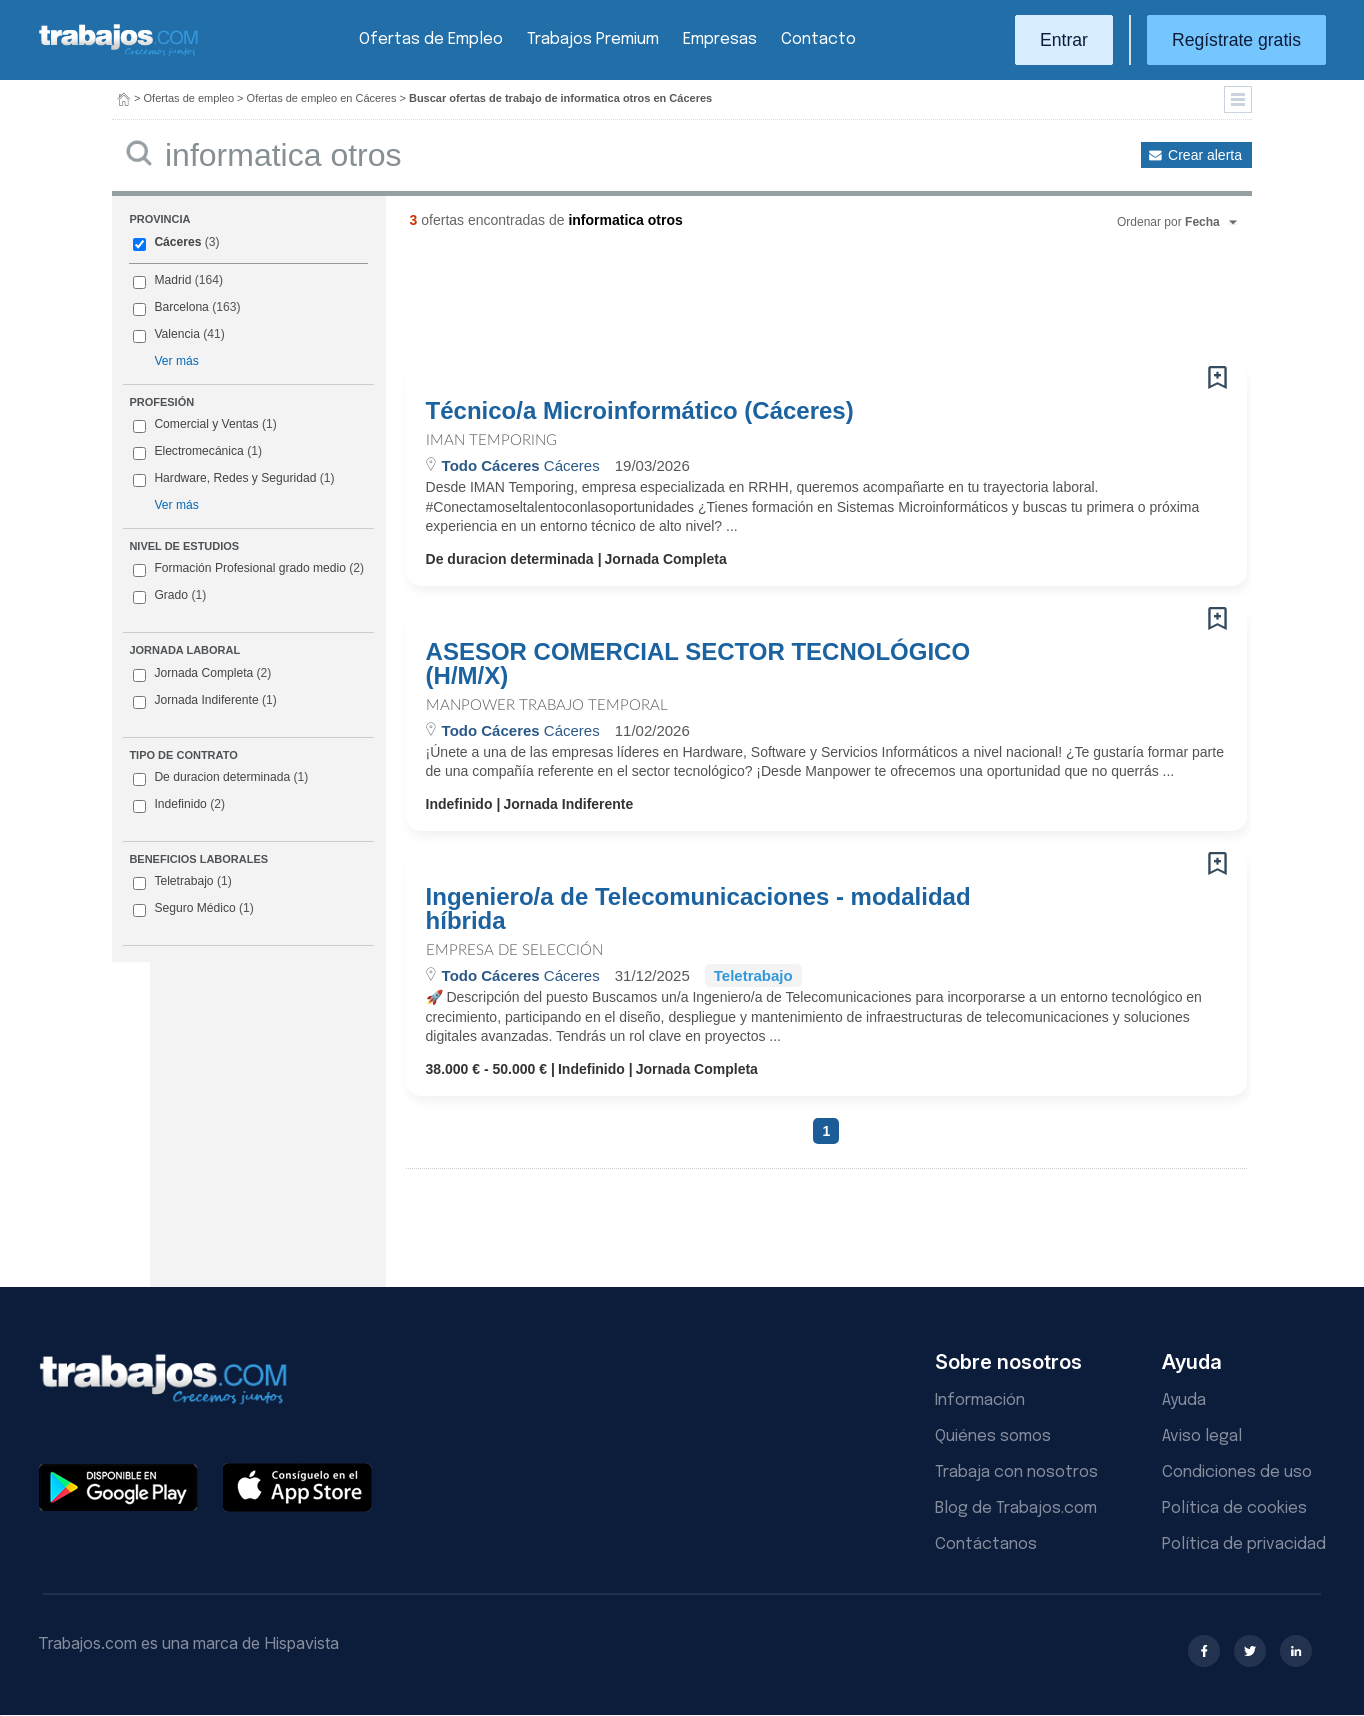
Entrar (1064, 40)
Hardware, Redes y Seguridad (235, 478)
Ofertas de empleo (189, 98)
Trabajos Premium (593, 39)
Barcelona (181, 307)
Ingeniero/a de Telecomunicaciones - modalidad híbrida (698, 909)
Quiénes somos (993, 1436)
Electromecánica (198, 451)
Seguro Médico (193, 909)
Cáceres (177, 242)
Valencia (177, 334)
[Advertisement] (786, 305)
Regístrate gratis (1236, 40)
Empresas (720, 39)
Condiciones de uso (1237, 1472)
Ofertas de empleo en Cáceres (322, 98)
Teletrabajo (182, 882)
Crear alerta (1205, 155)
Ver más (176, 361)
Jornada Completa (202, 674)
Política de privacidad (1244, 1544)
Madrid (172, 280)
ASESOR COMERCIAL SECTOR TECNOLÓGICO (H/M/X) (698, 664)
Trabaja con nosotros (1016, 1472)
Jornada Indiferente (204, 701)
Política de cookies (1234, 1508)
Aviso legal (1202, 1436)
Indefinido (179, 805)
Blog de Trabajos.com (1016, 1508)
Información (980, 1400)
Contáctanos (986, 1544)
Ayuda (1184, 1400)
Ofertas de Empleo (431, 39)
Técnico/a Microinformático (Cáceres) (640, 411)
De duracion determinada (220, 778)
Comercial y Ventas (206, 424)
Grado (169, 596)
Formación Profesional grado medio (248, 569)
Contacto (818, 39)
